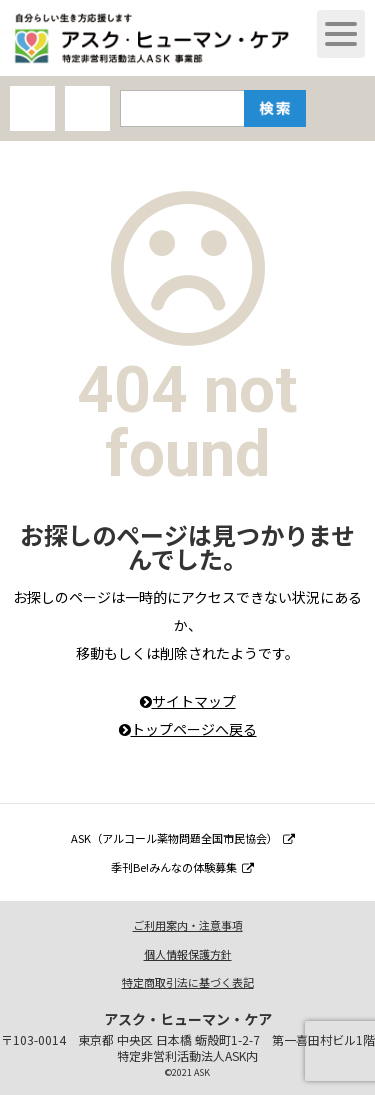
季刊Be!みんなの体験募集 (182, 867)
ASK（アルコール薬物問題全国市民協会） (183, 838)
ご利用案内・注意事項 (188, 925)
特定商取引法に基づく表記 (188, 982)
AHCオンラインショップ (32, 108)
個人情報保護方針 (188, 954)
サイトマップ (188, 701)
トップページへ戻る (188, 729)
